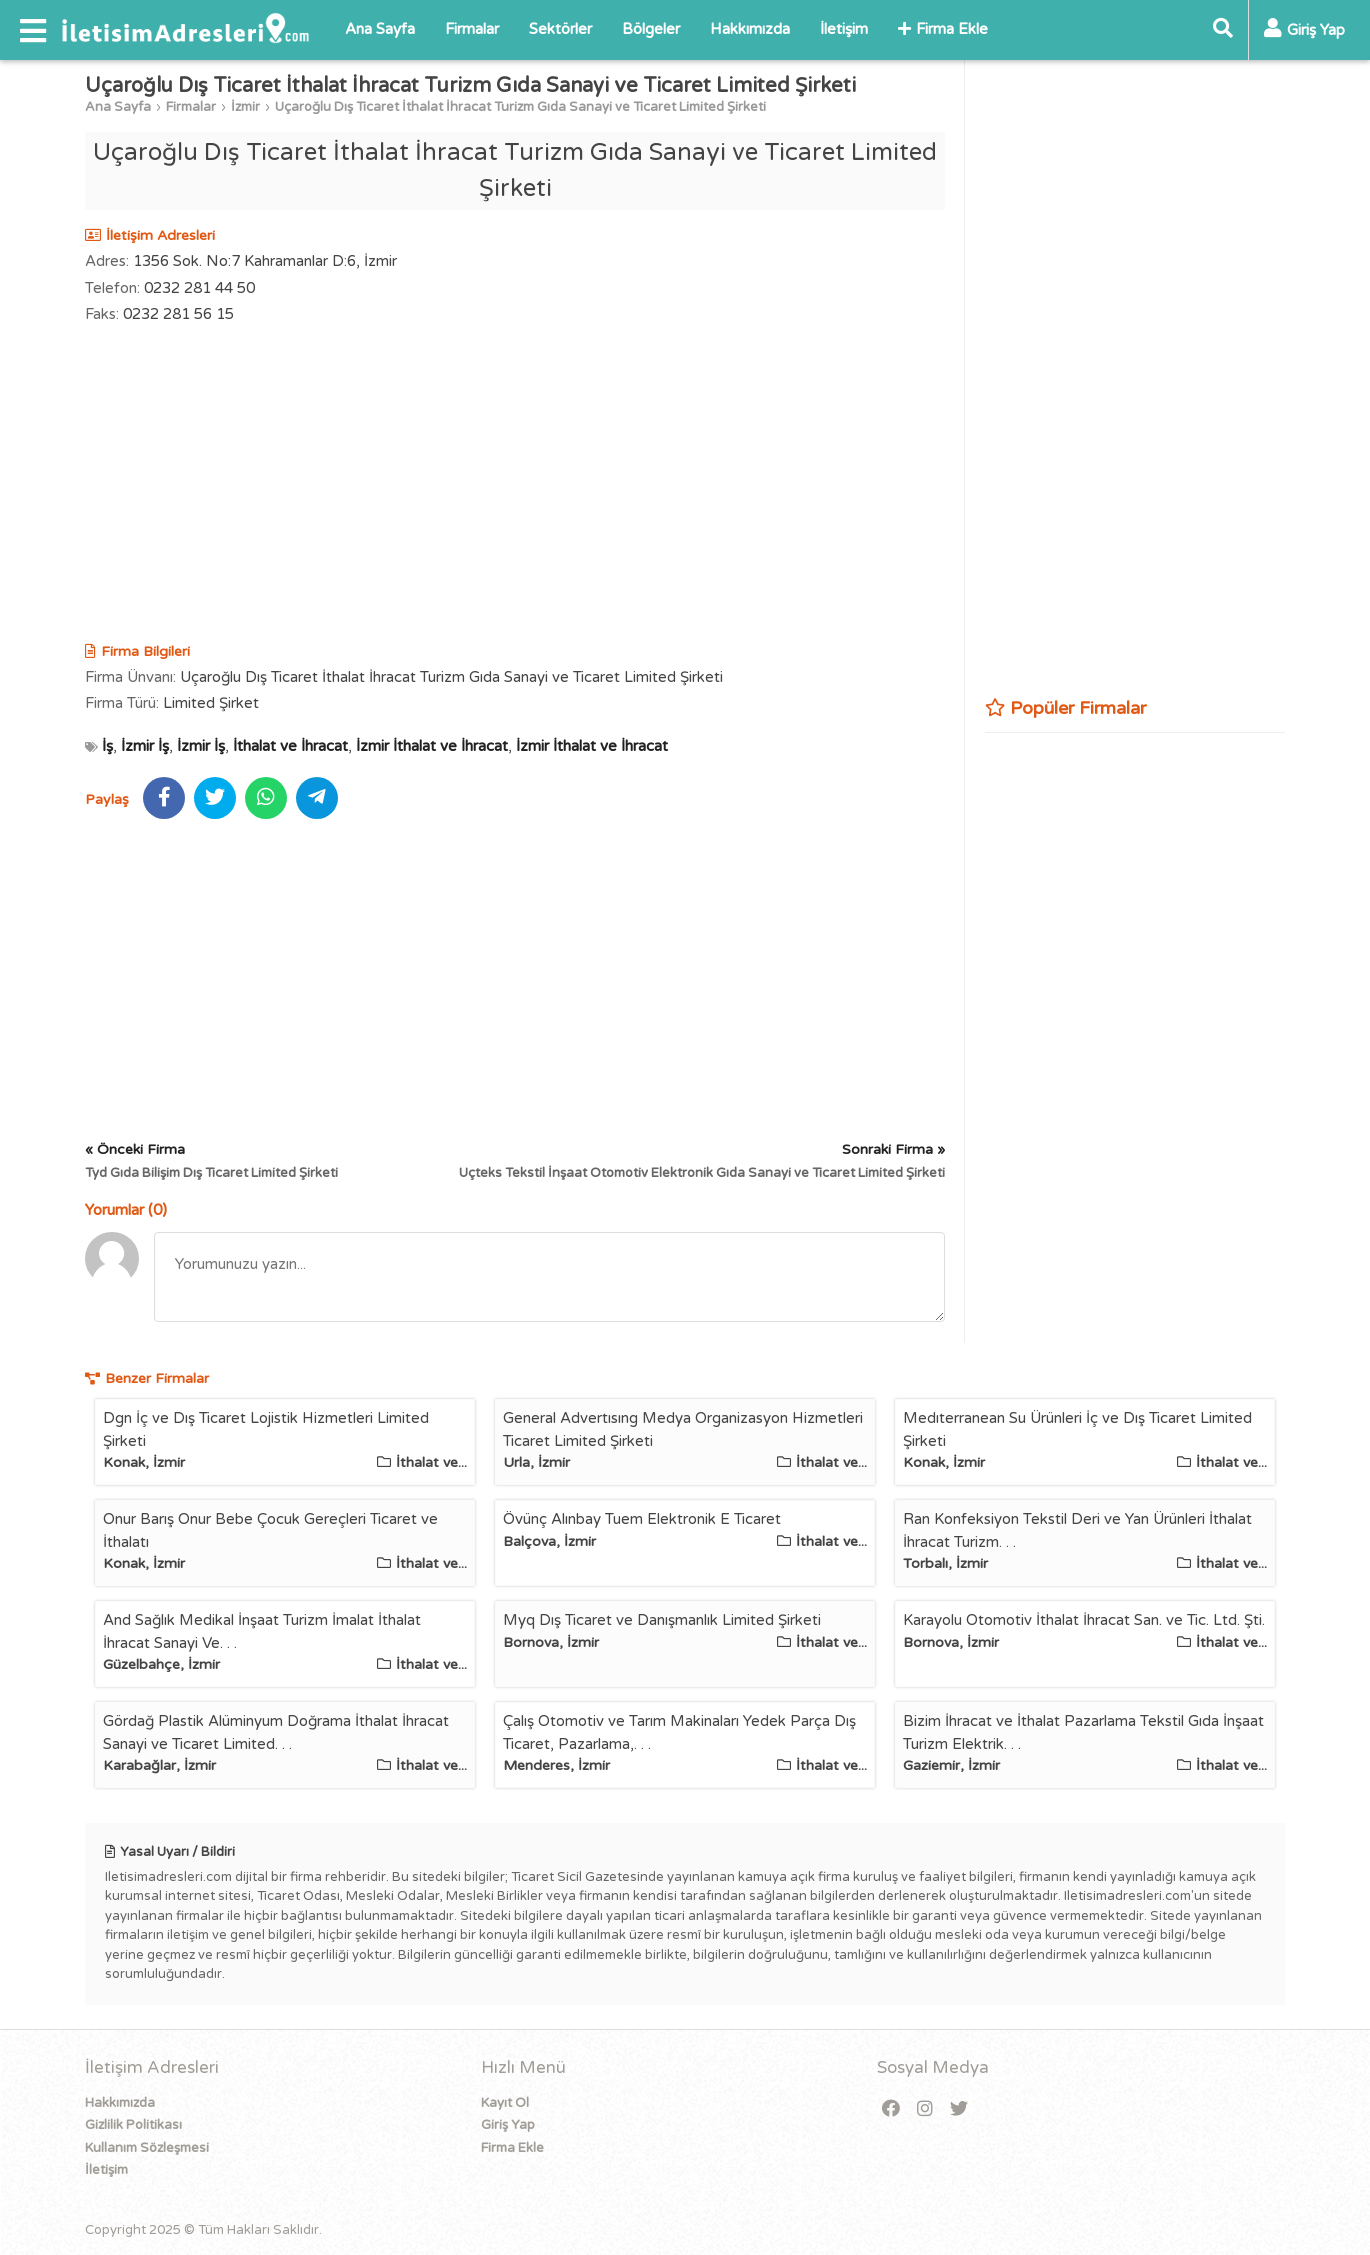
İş (107, 746)
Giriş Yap (508, 2125)
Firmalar (472, 29)
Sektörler (560, 29)
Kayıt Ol (505, 2103)
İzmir (245, 107)
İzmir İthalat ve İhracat (432, 746)
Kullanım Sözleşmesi (147, 2148)
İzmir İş (145, 746)
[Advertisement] (515, 486)
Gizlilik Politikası (133, 2125)
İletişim (844, 29)
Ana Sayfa (380, 29)
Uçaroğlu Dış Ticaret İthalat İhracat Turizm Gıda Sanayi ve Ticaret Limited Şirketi (520, 107)
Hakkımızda (750, 29)
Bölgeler (651, 29)
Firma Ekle (943, 29)
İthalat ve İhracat (290, 746)
